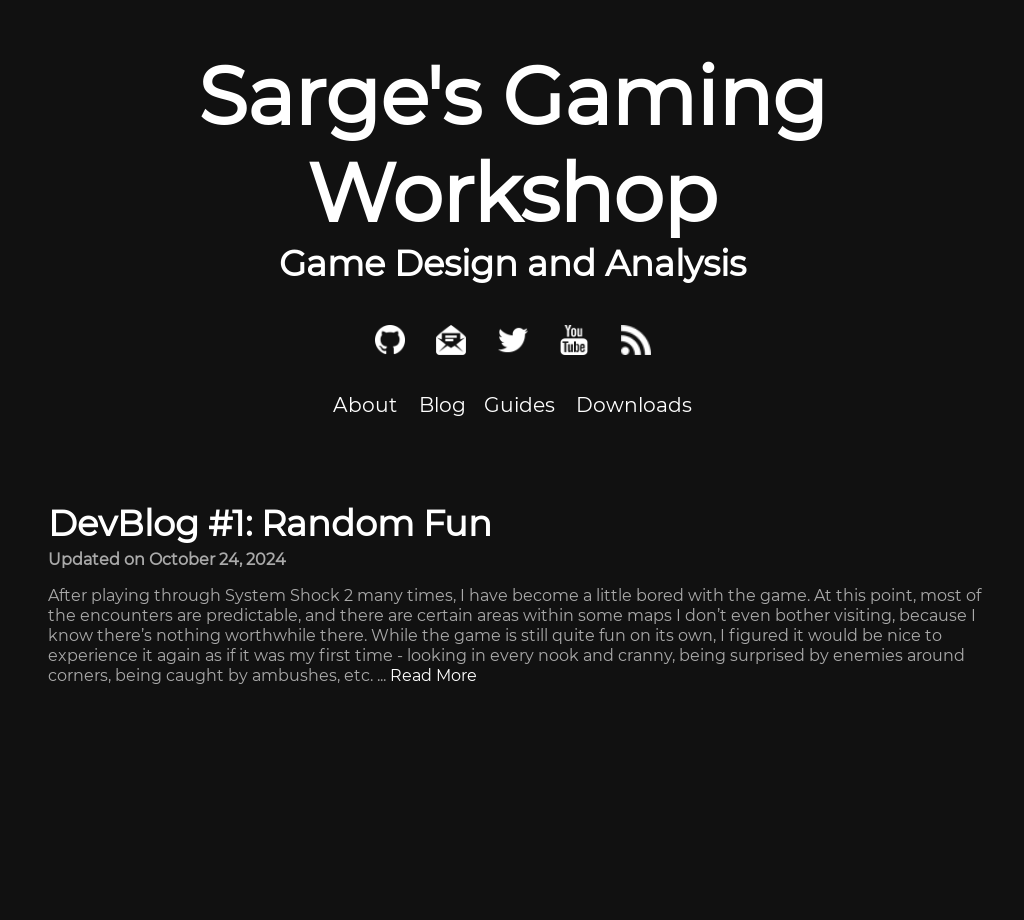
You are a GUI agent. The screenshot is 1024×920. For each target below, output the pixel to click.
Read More (433, 675)
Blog (442, 404)
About (365, 404)
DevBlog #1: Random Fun (270, 523)
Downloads (634, 404)
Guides (519, 404)
